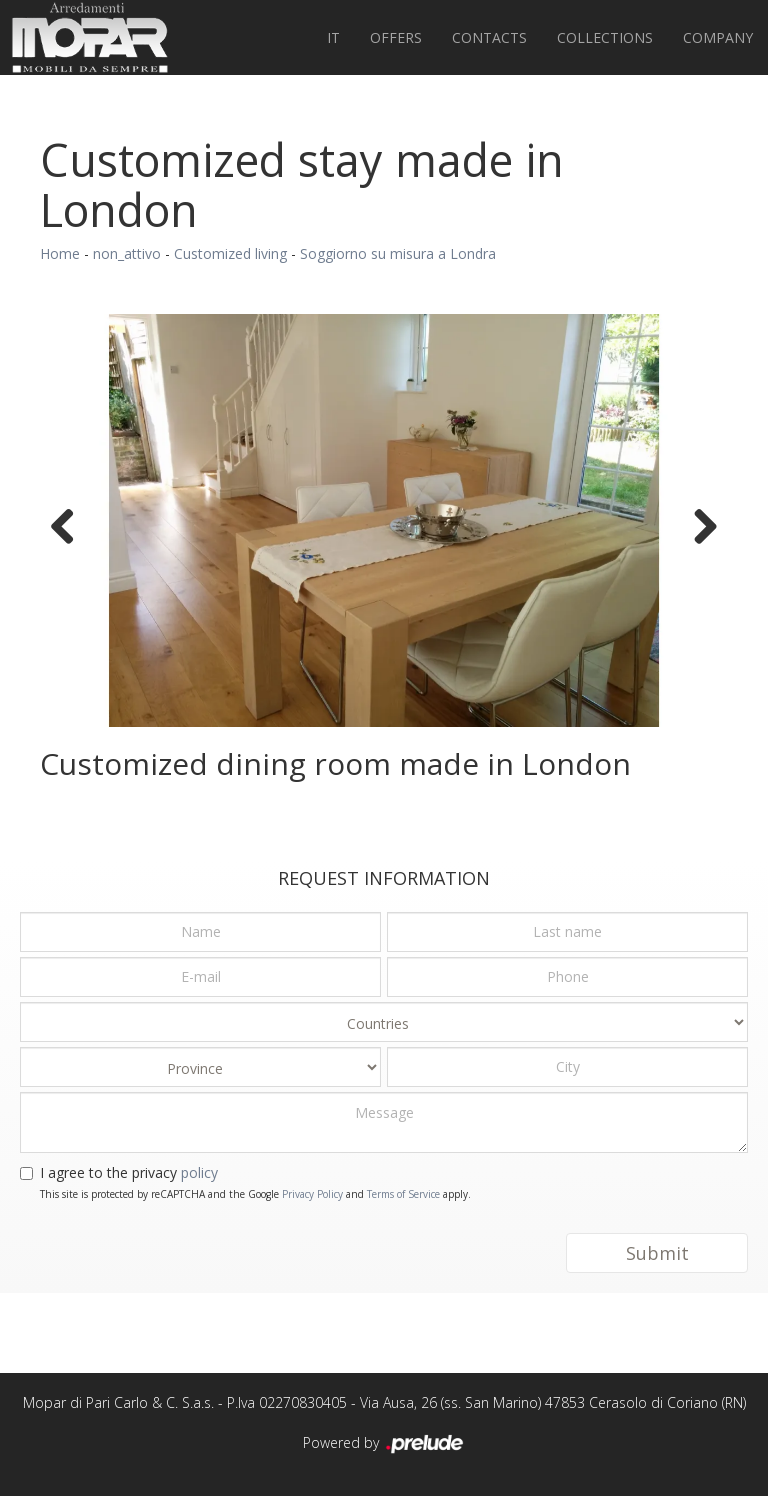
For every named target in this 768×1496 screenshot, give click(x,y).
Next (698, 525)
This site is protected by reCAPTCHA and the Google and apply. (255, 1194)
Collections (605, 37)
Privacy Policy (312, 1194)
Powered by (384, 1444)
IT (333, 37)
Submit (657, 1253)
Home (60, 253)
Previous (70, 525)
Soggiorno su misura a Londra (398, 253)
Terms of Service (403, 1194)
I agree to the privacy (129, 1172)
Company (718, 37)
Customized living (230, 253)
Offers (396, 37)
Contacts (489, 37)
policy (199, 1172)
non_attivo (127, 253)
